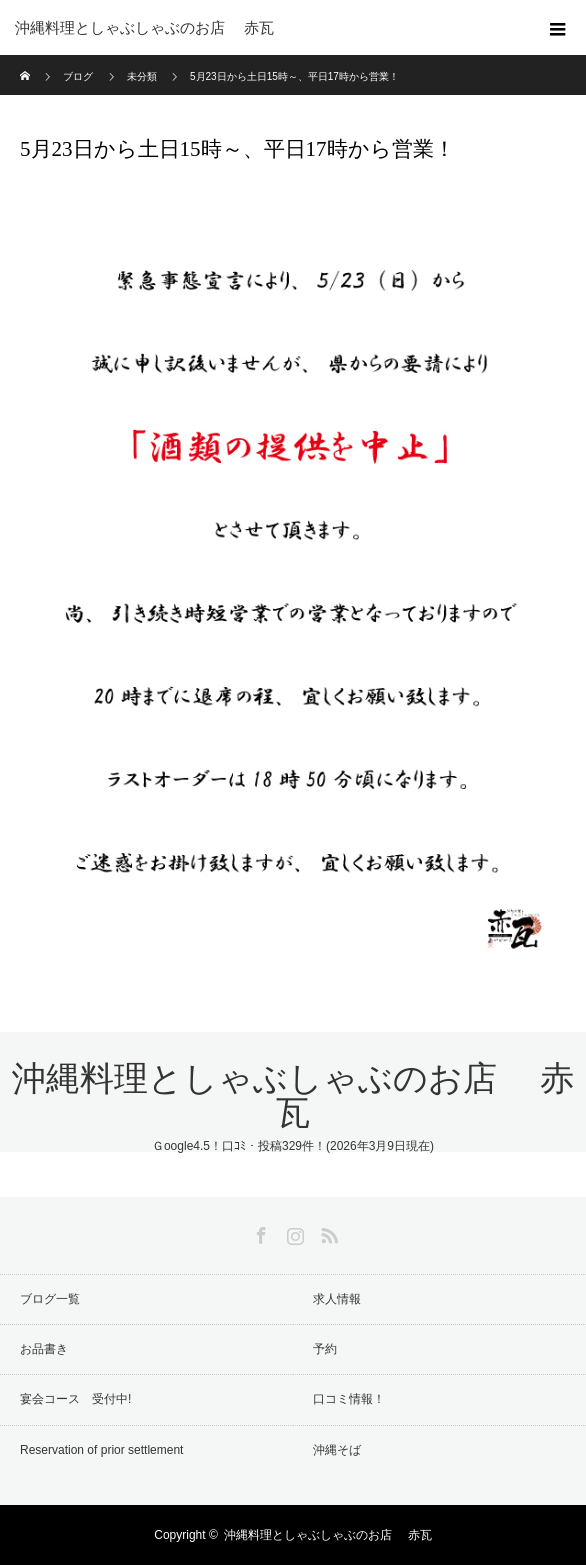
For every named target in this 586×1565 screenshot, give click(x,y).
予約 (325, 1349)
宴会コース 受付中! (75, 1399)
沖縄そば (337, 1450)
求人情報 (337, 1299)
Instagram (293, 1232)
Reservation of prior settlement (101, 1450)
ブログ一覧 (50, 1299)
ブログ (78, 76)
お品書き (44, 1349)
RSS (327, 1232)
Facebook (259, 1232)
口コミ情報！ (349, 1399)
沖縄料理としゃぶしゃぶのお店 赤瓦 (293, 1095)
